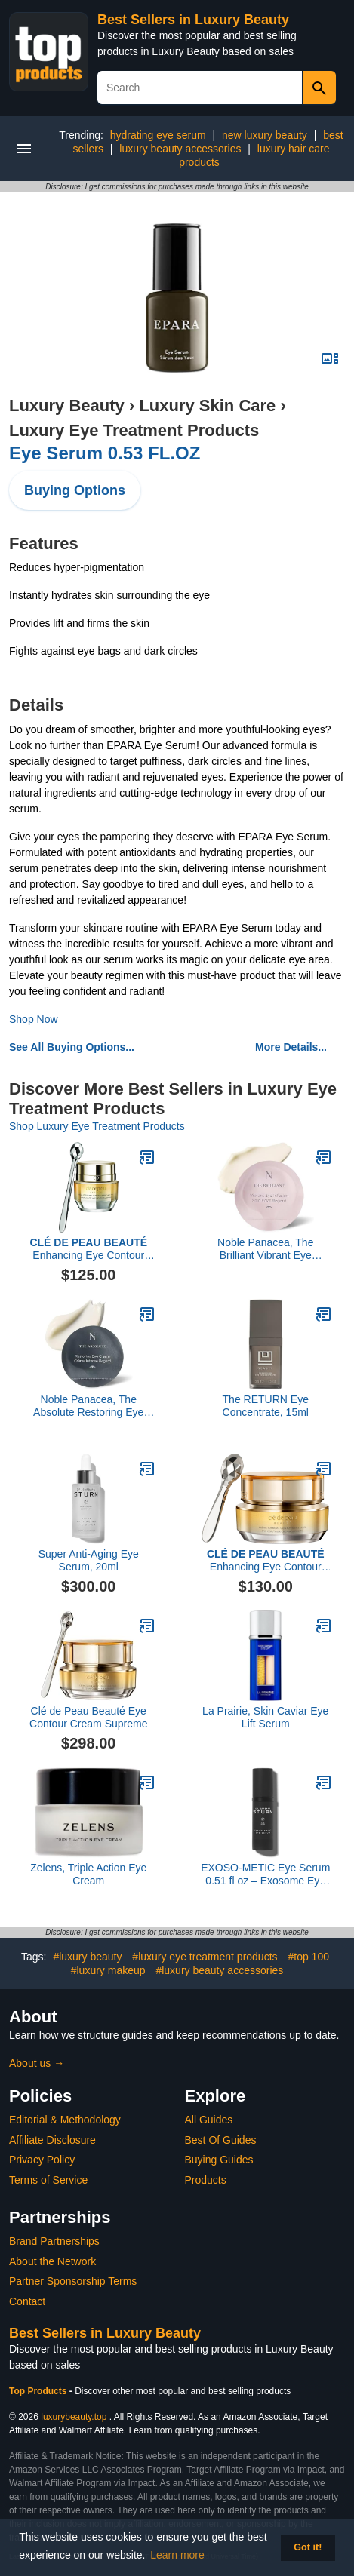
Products (205, 2180)
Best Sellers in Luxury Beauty (193, 19)
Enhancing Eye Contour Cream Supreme (88, 1249)
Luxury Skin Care (207, 405)
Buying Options (74, 490)
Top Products (39, 2391)
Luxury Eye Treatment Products (134, 430)
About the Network (52, 2261)
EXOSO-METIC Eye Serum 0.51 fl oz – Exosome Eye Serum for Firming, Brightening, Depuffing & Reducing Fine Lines (265, 1874)
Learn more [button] (177, 2555)
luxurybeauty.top (73, 2417)
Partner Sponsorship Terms (73, 2281)
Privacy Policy (42, 2160)
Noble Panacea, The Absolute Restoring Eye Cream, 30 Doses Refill (88, 1406)
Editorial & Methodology (65, 2120)
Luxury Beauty (67, 405)
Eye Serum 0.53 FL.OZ (104, 453)
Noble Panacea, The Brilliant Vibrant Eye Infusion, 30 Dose (265, 1249)
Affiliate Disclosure (52, 2140)
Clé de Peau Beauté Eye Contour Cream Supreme (88, 1717)
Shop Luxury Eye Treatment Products (97, 1126)
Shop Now (33, 1019)
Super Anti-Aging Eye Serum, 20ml (88, 1560)
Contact (27, 2301)
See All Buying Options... (71, 1047)
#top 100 (308, 1957)
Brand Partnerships (54, 2241)
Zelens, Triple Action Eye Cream (88, 1874)
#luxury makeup (108, 1970)
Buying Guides (219, 2160)
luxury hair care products (254, 155)
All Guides (209, 2120)
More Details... (291, 1047)
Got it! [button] (308, 2547)
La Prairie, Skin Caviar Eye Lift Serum (265, 1717)
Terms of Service (48, 2180)
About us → (36, 2063)
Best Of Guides (221, 2140)
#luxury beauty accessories (219, 1970)
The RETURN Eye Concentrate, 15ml (266, 1405)
